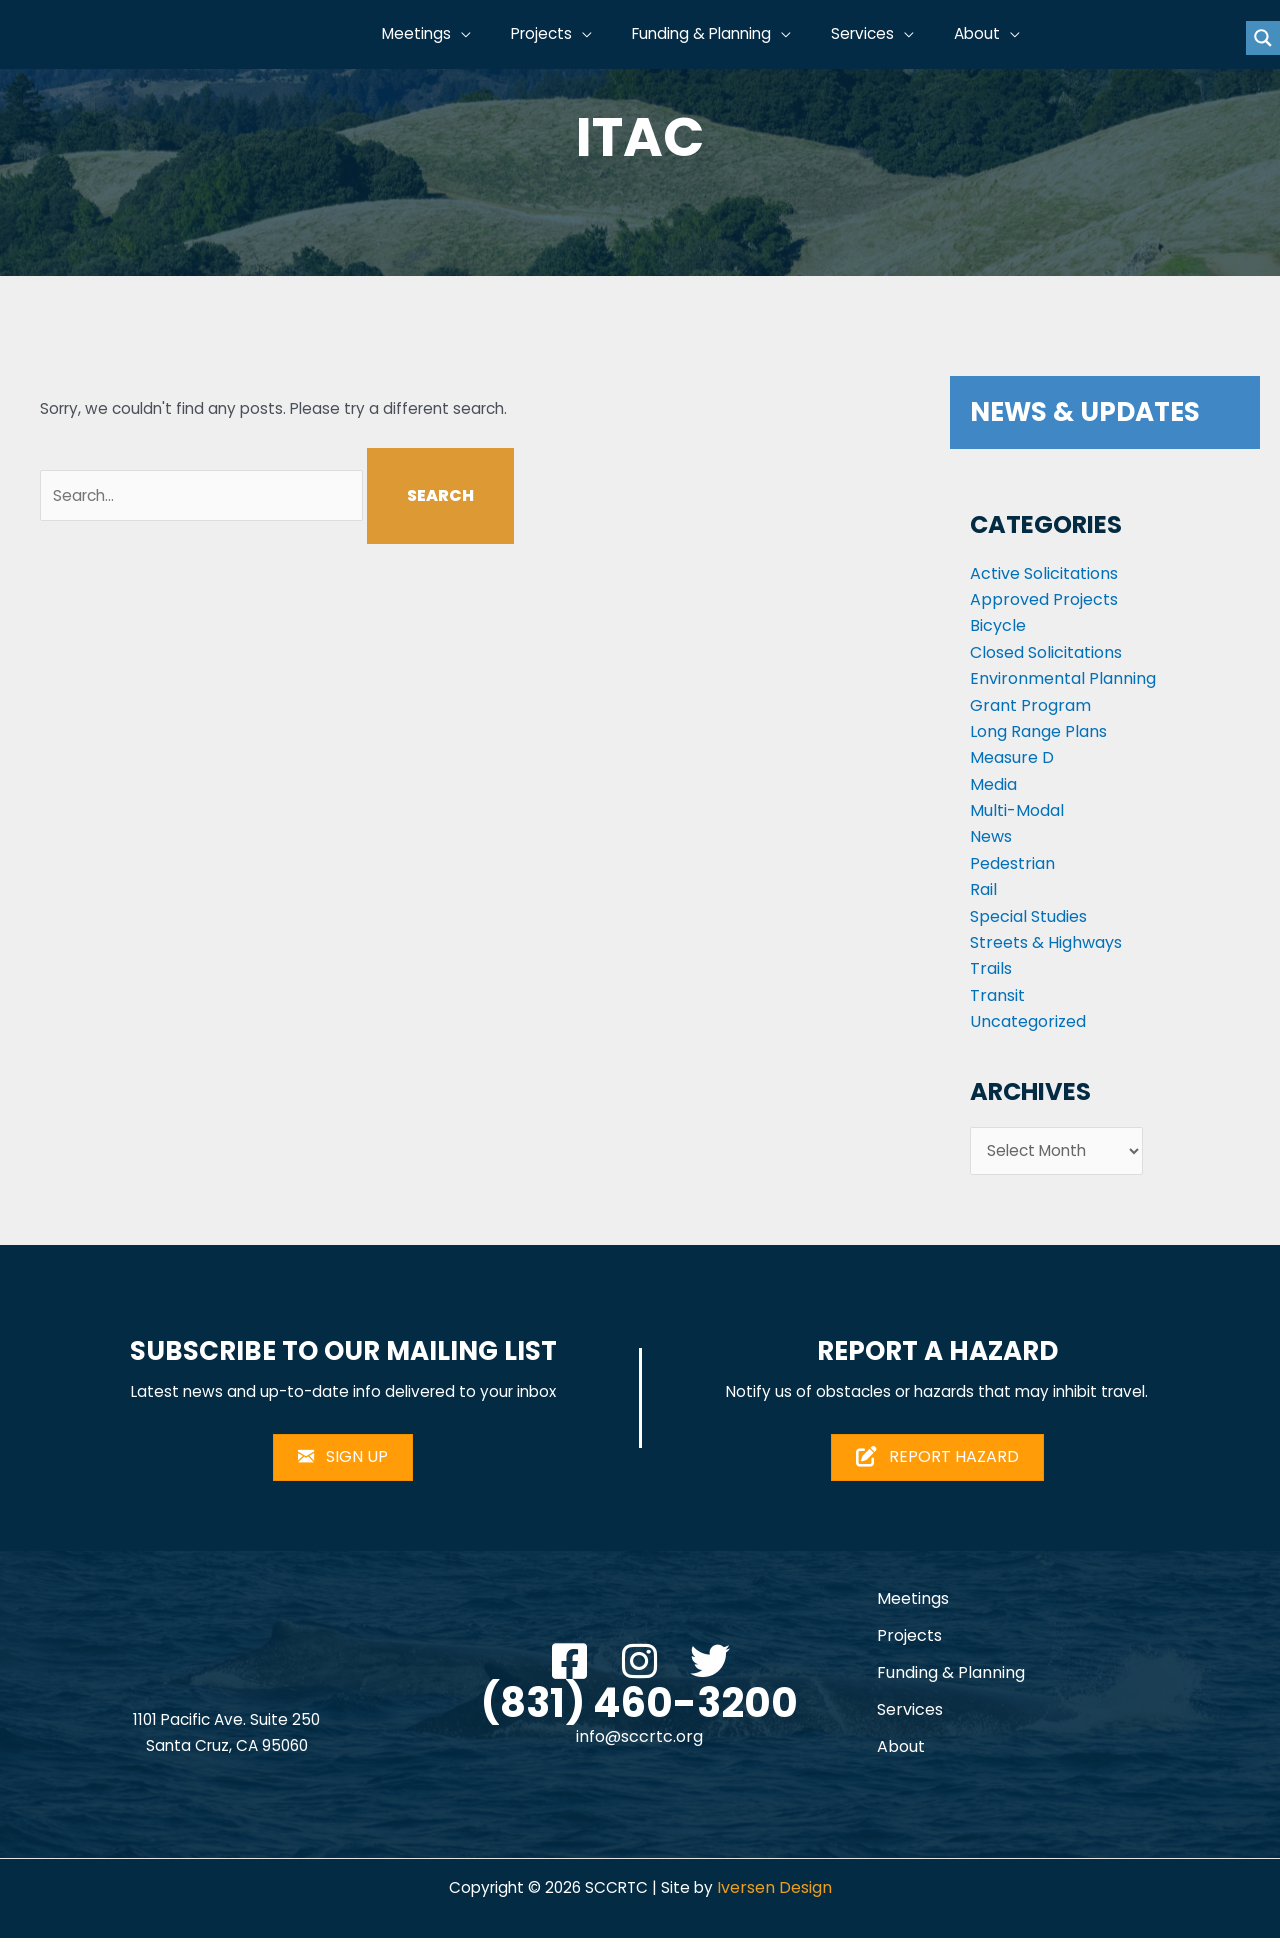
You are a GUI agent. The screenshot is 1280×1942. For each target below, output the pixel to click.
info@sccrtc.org (639, 1741)
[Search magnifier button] (1263, 38)
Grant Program (1030, 705)
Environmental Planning (1063, 678)
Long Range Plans (1038, 731)
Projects (909, 1639)
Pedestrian (1012, 863)
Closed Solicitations (1046, 652)
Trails (991, 968)
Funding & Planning (951, 1676)
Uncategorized (1028, 1021)
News (991, 836)
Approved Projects (1044, 599)
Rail (983, 889)
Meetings (913, 1602)
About (901, 1750)
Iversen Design (778, 1891)
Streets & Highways (1046, 942)
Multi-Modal (1017, 810)
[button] (487, 35)
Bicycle (998, 625)
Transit (997, 995)
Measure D (1012, 757)
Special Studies (1028, 916)
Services (910, 1713)
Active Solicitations (1044, 573)
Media (993, 784)
